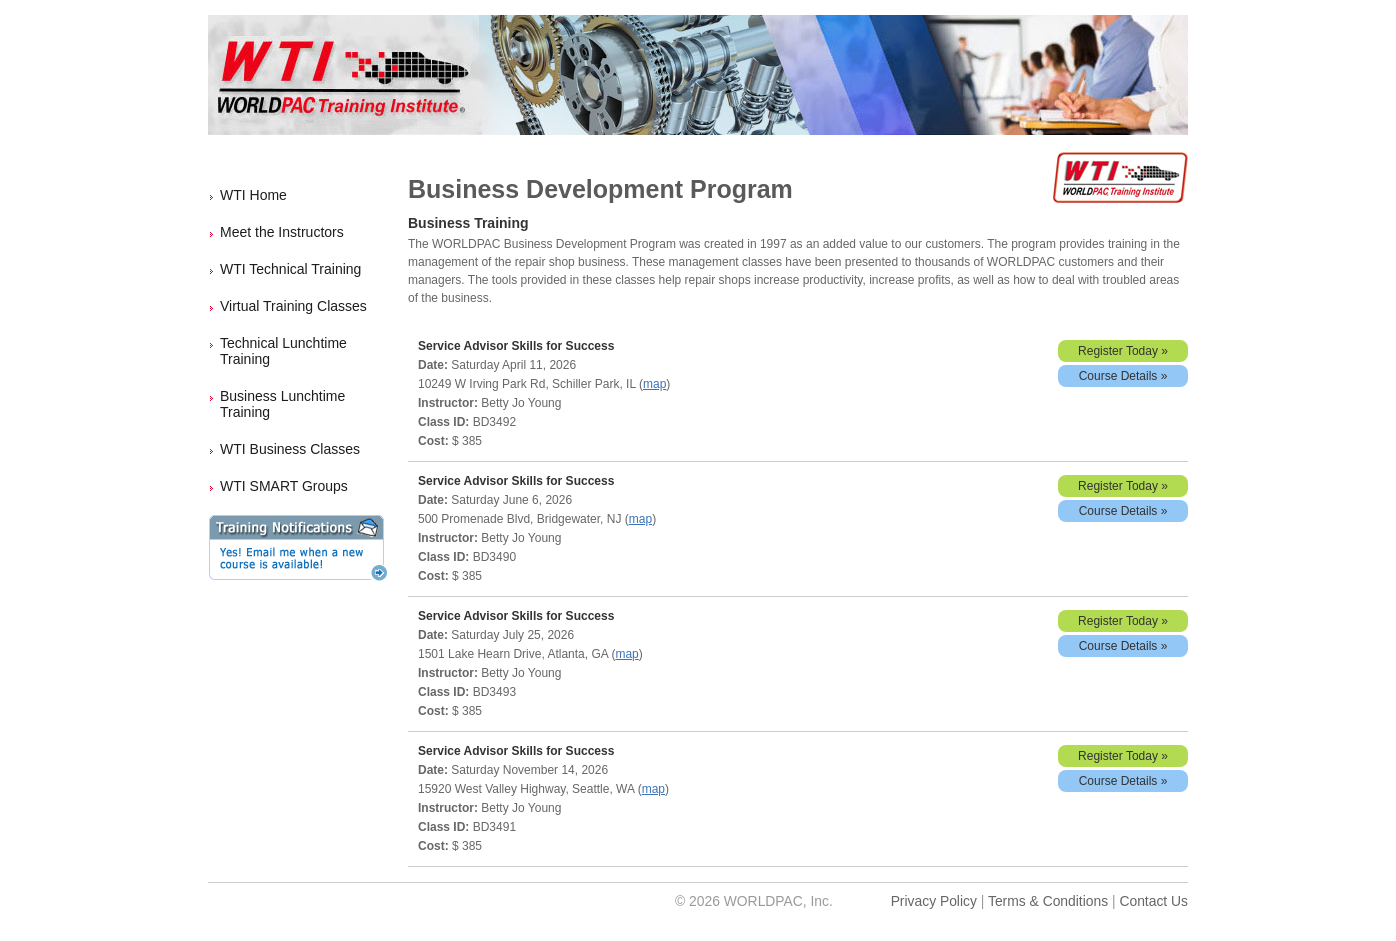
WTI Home (253, 195)
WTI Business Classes (290, 449)
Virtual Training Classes (293, 306)
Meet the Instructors (282, 232)
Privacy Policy (934, 901)
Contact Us (1153, 901)
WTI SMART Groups (284, 486)
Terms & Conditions (1048, 901)
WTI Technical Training (290, 269)
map (654, 384)
